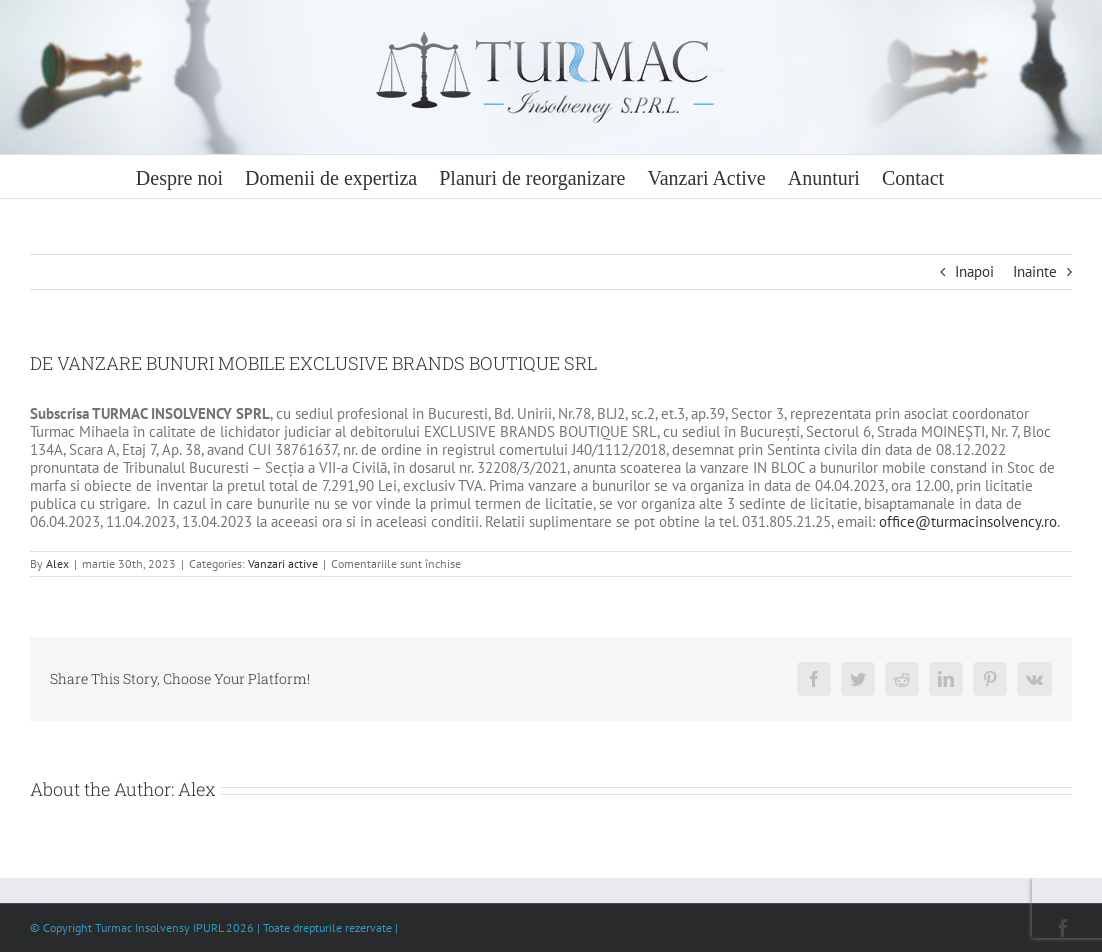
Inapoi (974, 271)
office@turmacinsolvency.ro (968, 521)
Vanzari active (283, 563)
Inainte (1035, 271)
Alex (57, 563)
